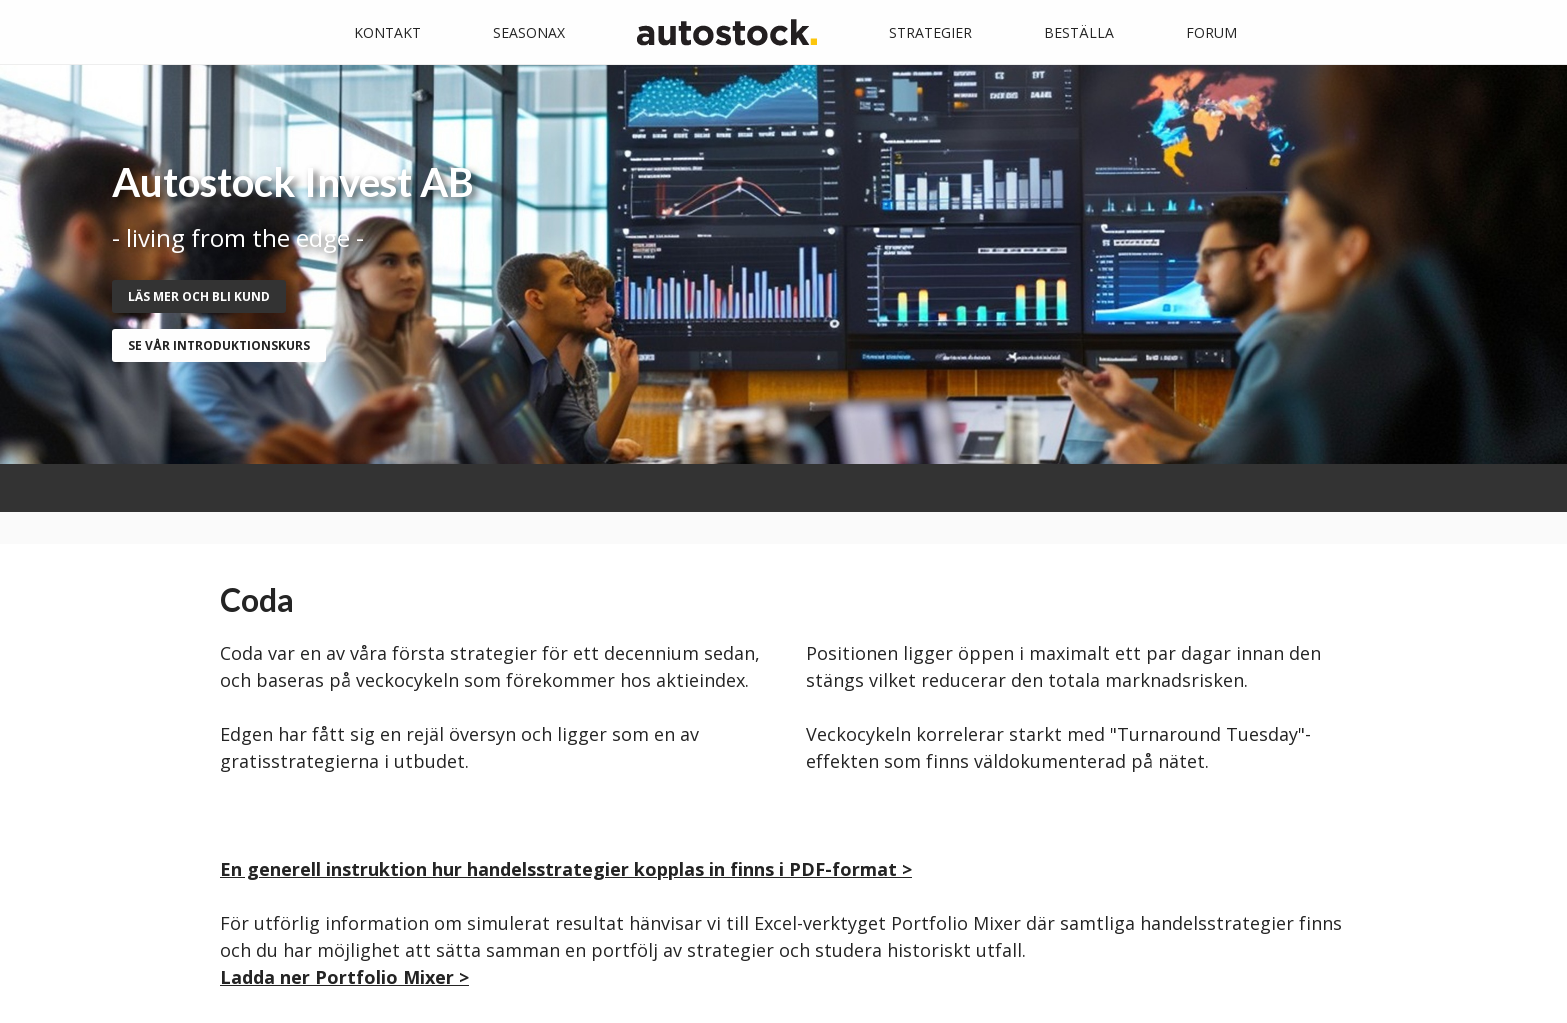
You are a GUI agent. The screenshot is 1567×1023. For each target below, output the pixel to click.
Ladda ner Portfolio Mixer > (344, 977)
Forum (1211, 32)
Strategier (930, 32)
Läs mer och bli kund (199, 296)
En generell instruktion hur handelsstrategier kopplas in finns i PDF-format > (566, 869)
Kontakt (387, 32)
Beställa (1079, 32)
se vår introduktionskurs (219, 345)
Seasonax (529, 32)
